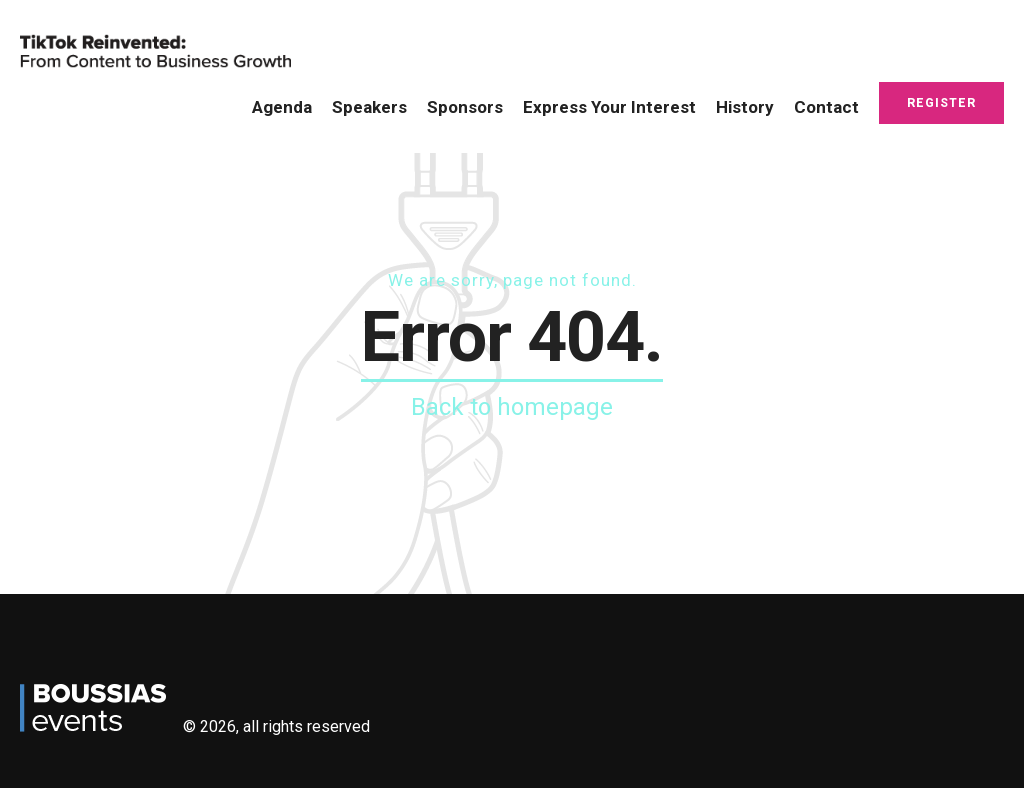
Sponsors (465, 107)
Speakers (369, 107)
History (745, 107)
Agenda (282, 107)
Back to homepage (512, 407)
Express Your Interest (609, 107)
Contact (826, 107)
